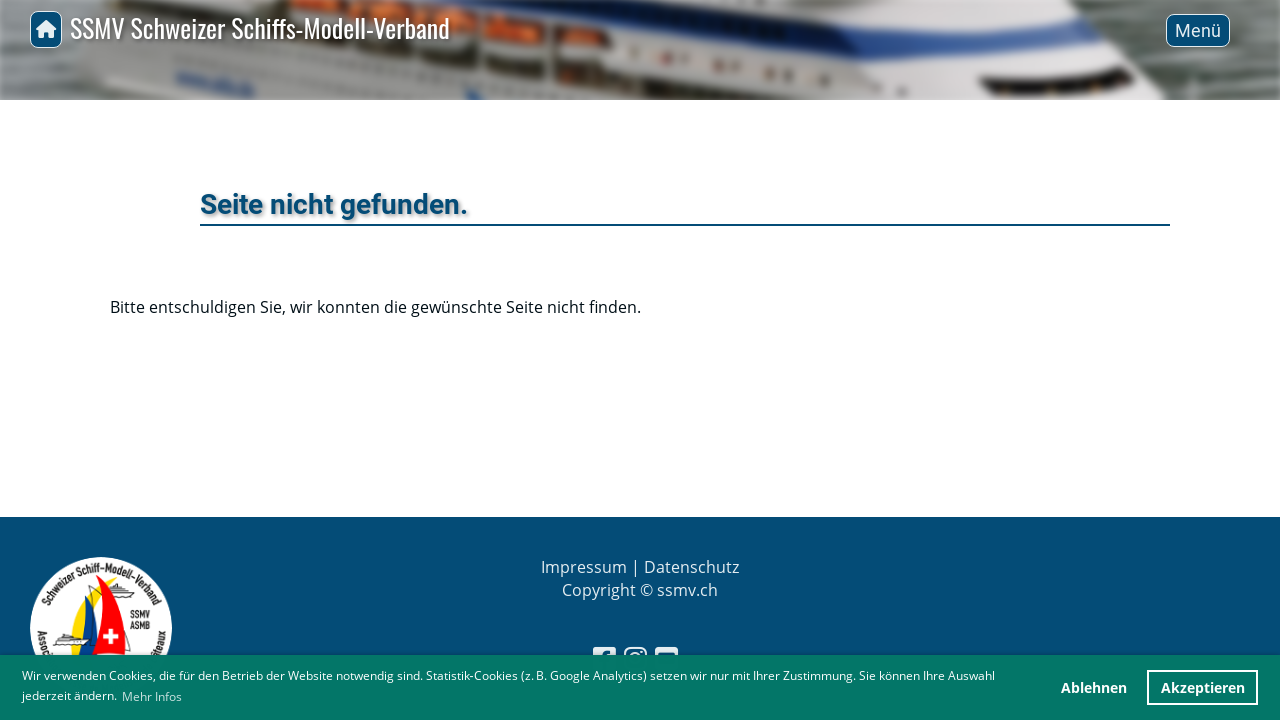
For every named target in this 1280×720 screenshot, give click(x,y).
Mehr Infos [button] (152, 696)
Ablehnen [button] (1094, 687)
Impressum (584, 567)
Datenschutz (691, 567)
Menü (1198, 30)
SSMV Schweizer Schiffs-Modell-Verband (260, 28)
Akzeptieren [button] (1203, 687)
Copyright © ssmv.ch (640, 590)
